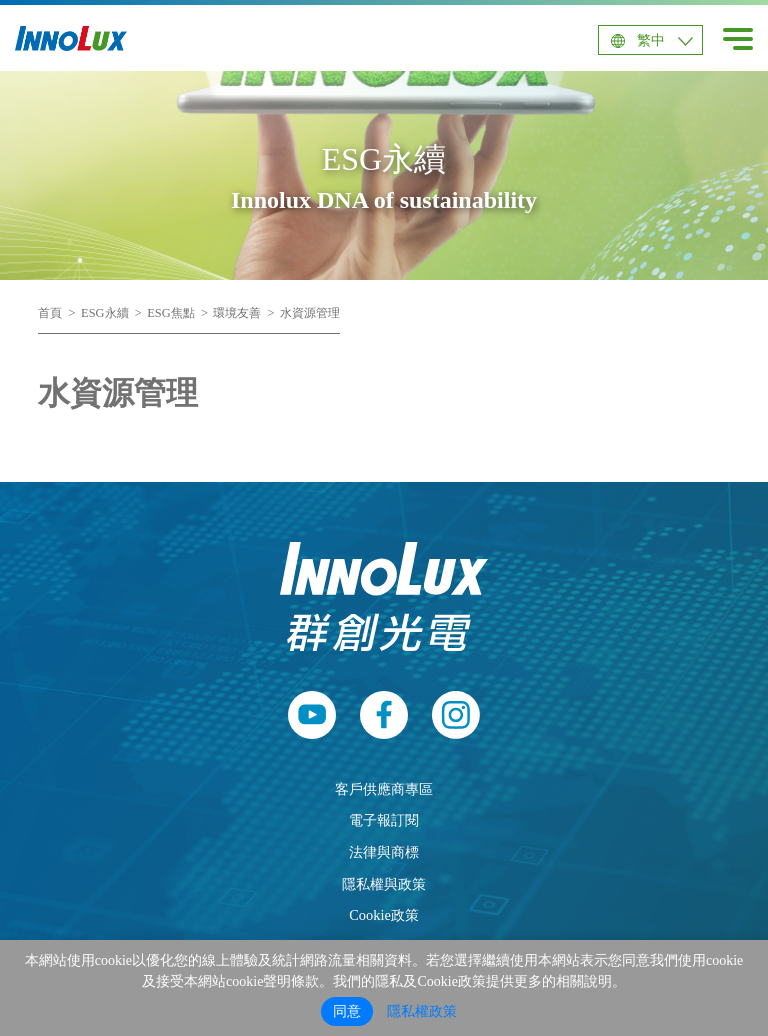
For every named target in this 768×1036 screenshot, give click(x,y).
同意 (347, 1011)
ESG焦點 (171, 313)
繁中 (651, 40)
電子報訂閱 (384, 820)
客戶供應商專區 (384, 789)
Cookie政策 (384, 915)
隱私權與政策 (384, 884)
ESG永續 (105, 313)
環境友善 (237, 313)
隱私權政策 (422, 1011)
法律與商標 (384, 852)
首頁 (50, 313)
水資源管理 (310, 313)
